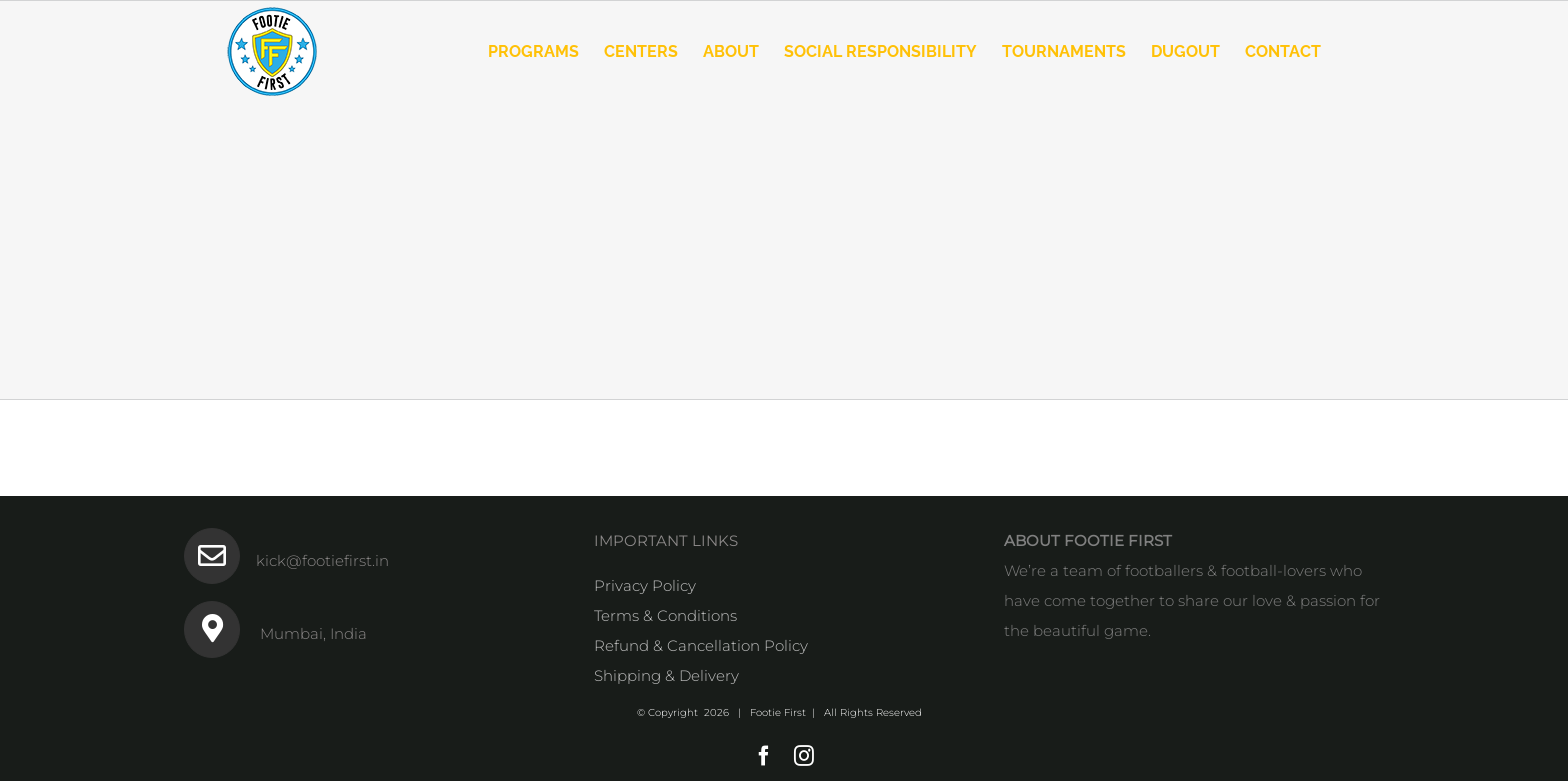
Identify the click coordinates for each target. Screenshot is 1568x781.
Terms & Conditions (665, 615)
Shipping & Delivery (666, 675)
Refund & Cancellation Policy (701, 645)
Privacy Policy (645, 585)
